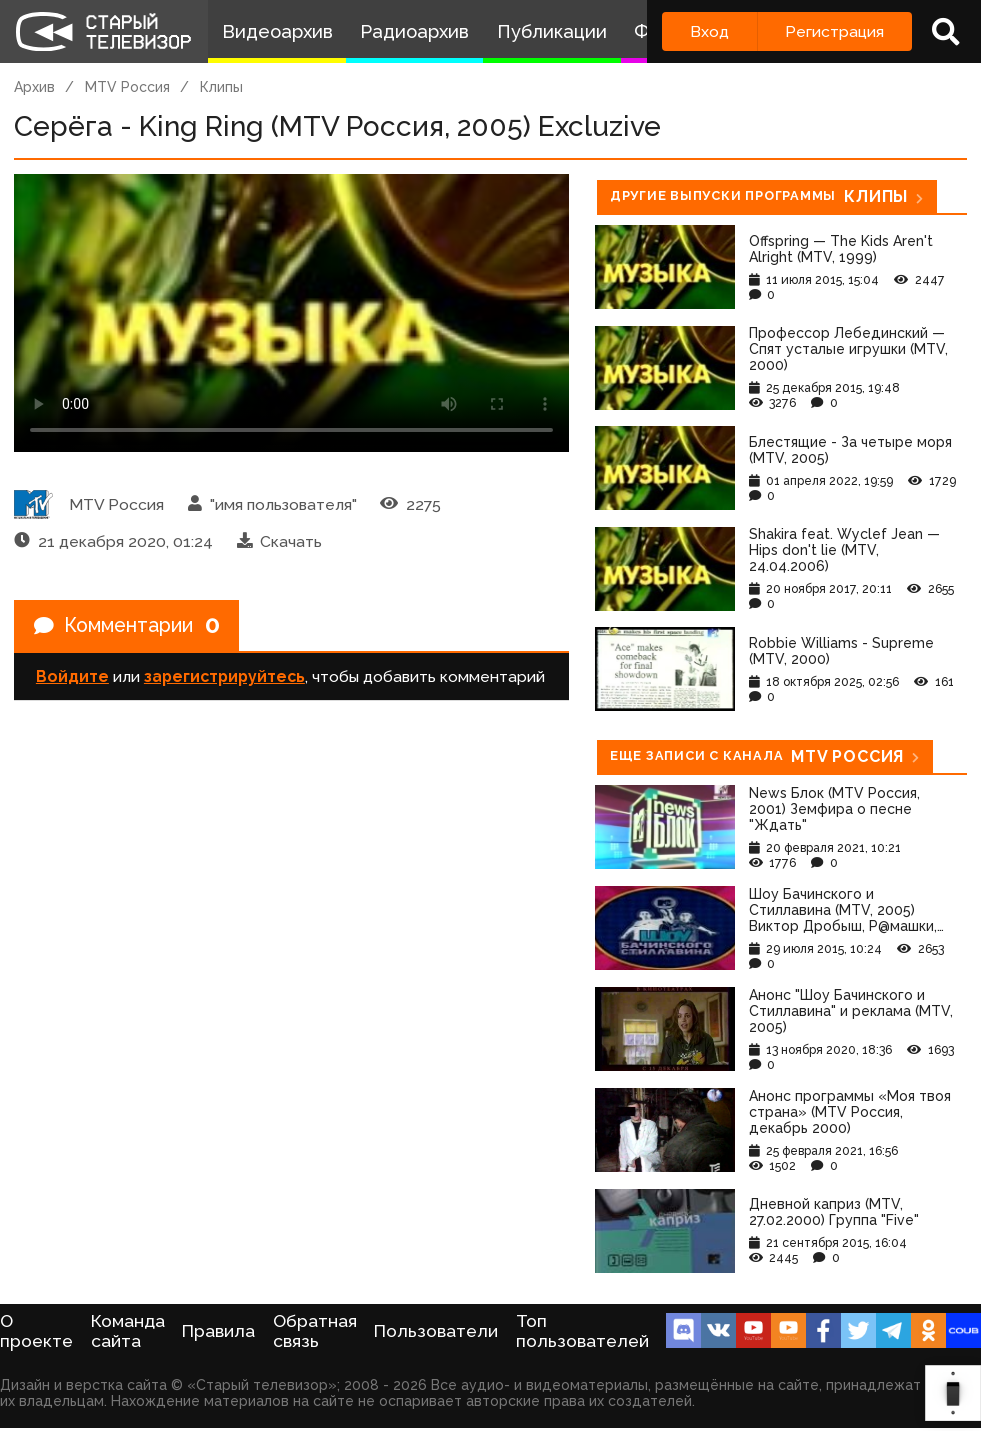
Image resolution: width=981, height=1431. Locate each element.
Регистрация (834, 31)
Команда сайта (128, 1331)
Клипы (221, 87)
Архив (34, 87)
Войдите (72, 677)
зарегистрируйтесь (224, 677)
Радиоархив (414, 31)
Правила (218, 1331)
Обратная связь (315, 1331)
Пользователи (436, 1331)
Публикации (552, 31)
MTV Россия (127, 87)
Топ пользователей (582, 1331)
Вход (709, 31)
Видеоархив (277, 31)
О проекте (36, 1331)
